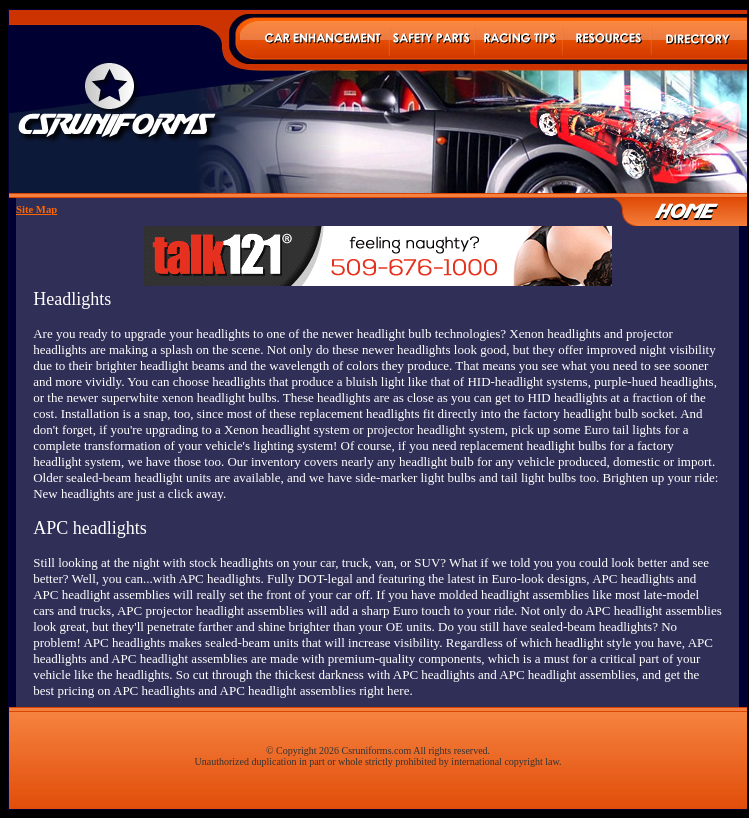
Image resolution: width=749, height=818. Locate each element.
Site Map (36, 209)
